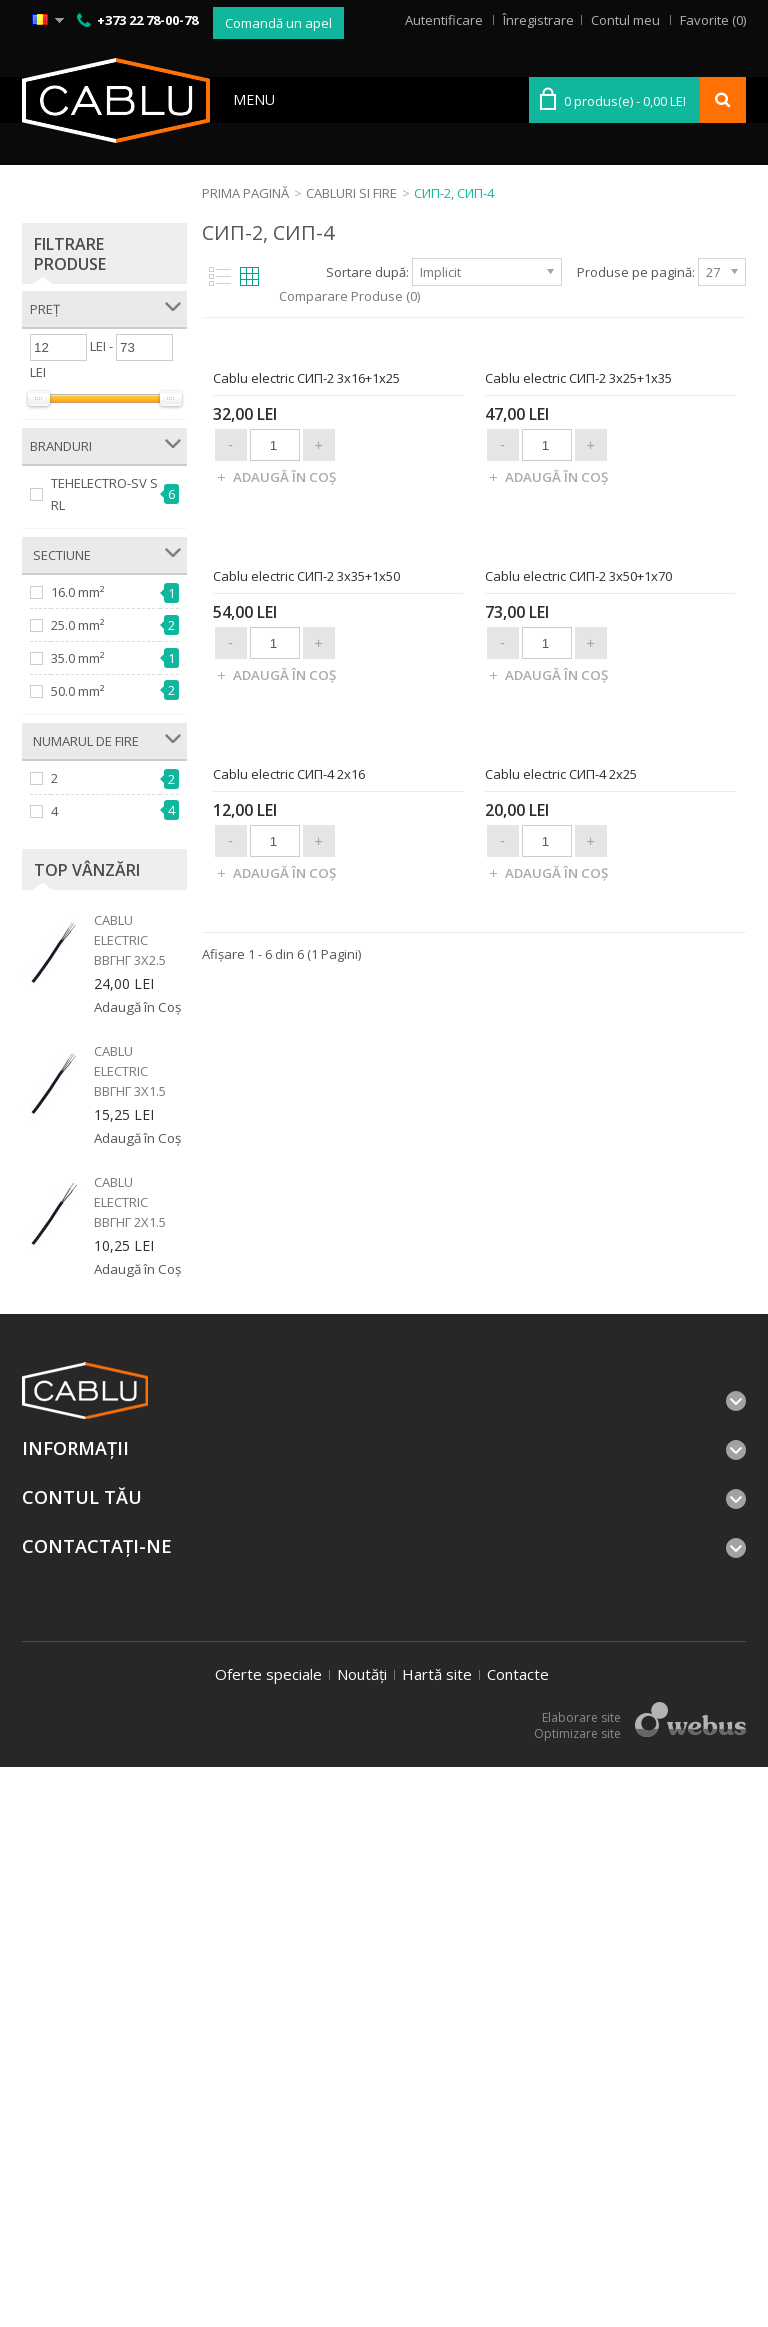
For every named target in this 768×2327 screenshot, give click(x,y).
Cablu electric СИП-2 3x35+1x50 (306, 1156)
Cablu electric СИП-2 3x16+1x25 (306, 668)
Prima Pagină (245, 193)
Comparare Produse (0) (349, 296)
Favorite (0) (713, 20)
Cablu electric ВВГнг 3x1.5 (130, 1071)
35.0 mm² (77, 658)
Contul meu (625, 20)
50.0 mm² (77, 691)
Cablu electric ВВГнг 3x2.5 (130, 940)
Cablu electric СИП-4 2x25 (561, 1644)
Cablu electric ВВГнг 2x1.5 (130, 1202)
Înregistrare (538, 20)
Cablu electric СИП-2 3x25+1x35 (578, 668)
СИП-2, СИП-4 (454, 193)
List (217, 276)
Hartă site (437, 2234)
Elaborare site (581, 2277)
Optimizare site (577, 2293)
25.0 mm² (77, 625)
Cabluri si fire (351, 193)
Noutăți (362, 2234)
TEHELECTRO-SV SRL (104, 494)
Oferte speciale (268, 2234)
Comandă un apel (278, 23)
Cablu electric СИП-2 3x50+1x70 (578, 1156)
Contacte (518, 2234)
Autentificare (444, 20)
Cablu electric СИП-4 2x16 (289, 1644)
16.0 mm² (77, 592)
